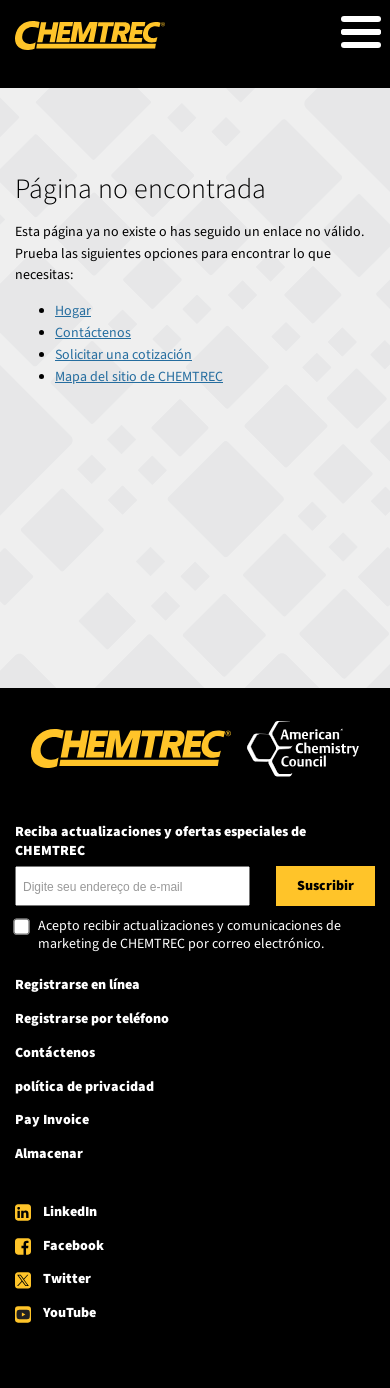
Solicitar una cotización (123, 355)
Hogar (73, 311)
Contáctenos (93, 333)
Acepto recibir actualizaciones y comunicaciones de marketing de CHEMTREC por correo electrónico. (189, 935)
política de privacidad (84, 1087)
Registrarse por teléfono (92, 1019)
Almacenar (49, 1154)
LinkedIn (70, 1212)
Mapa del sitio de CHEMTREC (139, 377)
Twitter (67, 1279)
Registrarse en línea (77, 985)
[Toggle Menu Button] (361, 32)
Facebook (73, 1246)
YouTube (69, 1313)
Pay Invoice (52, 1120)
